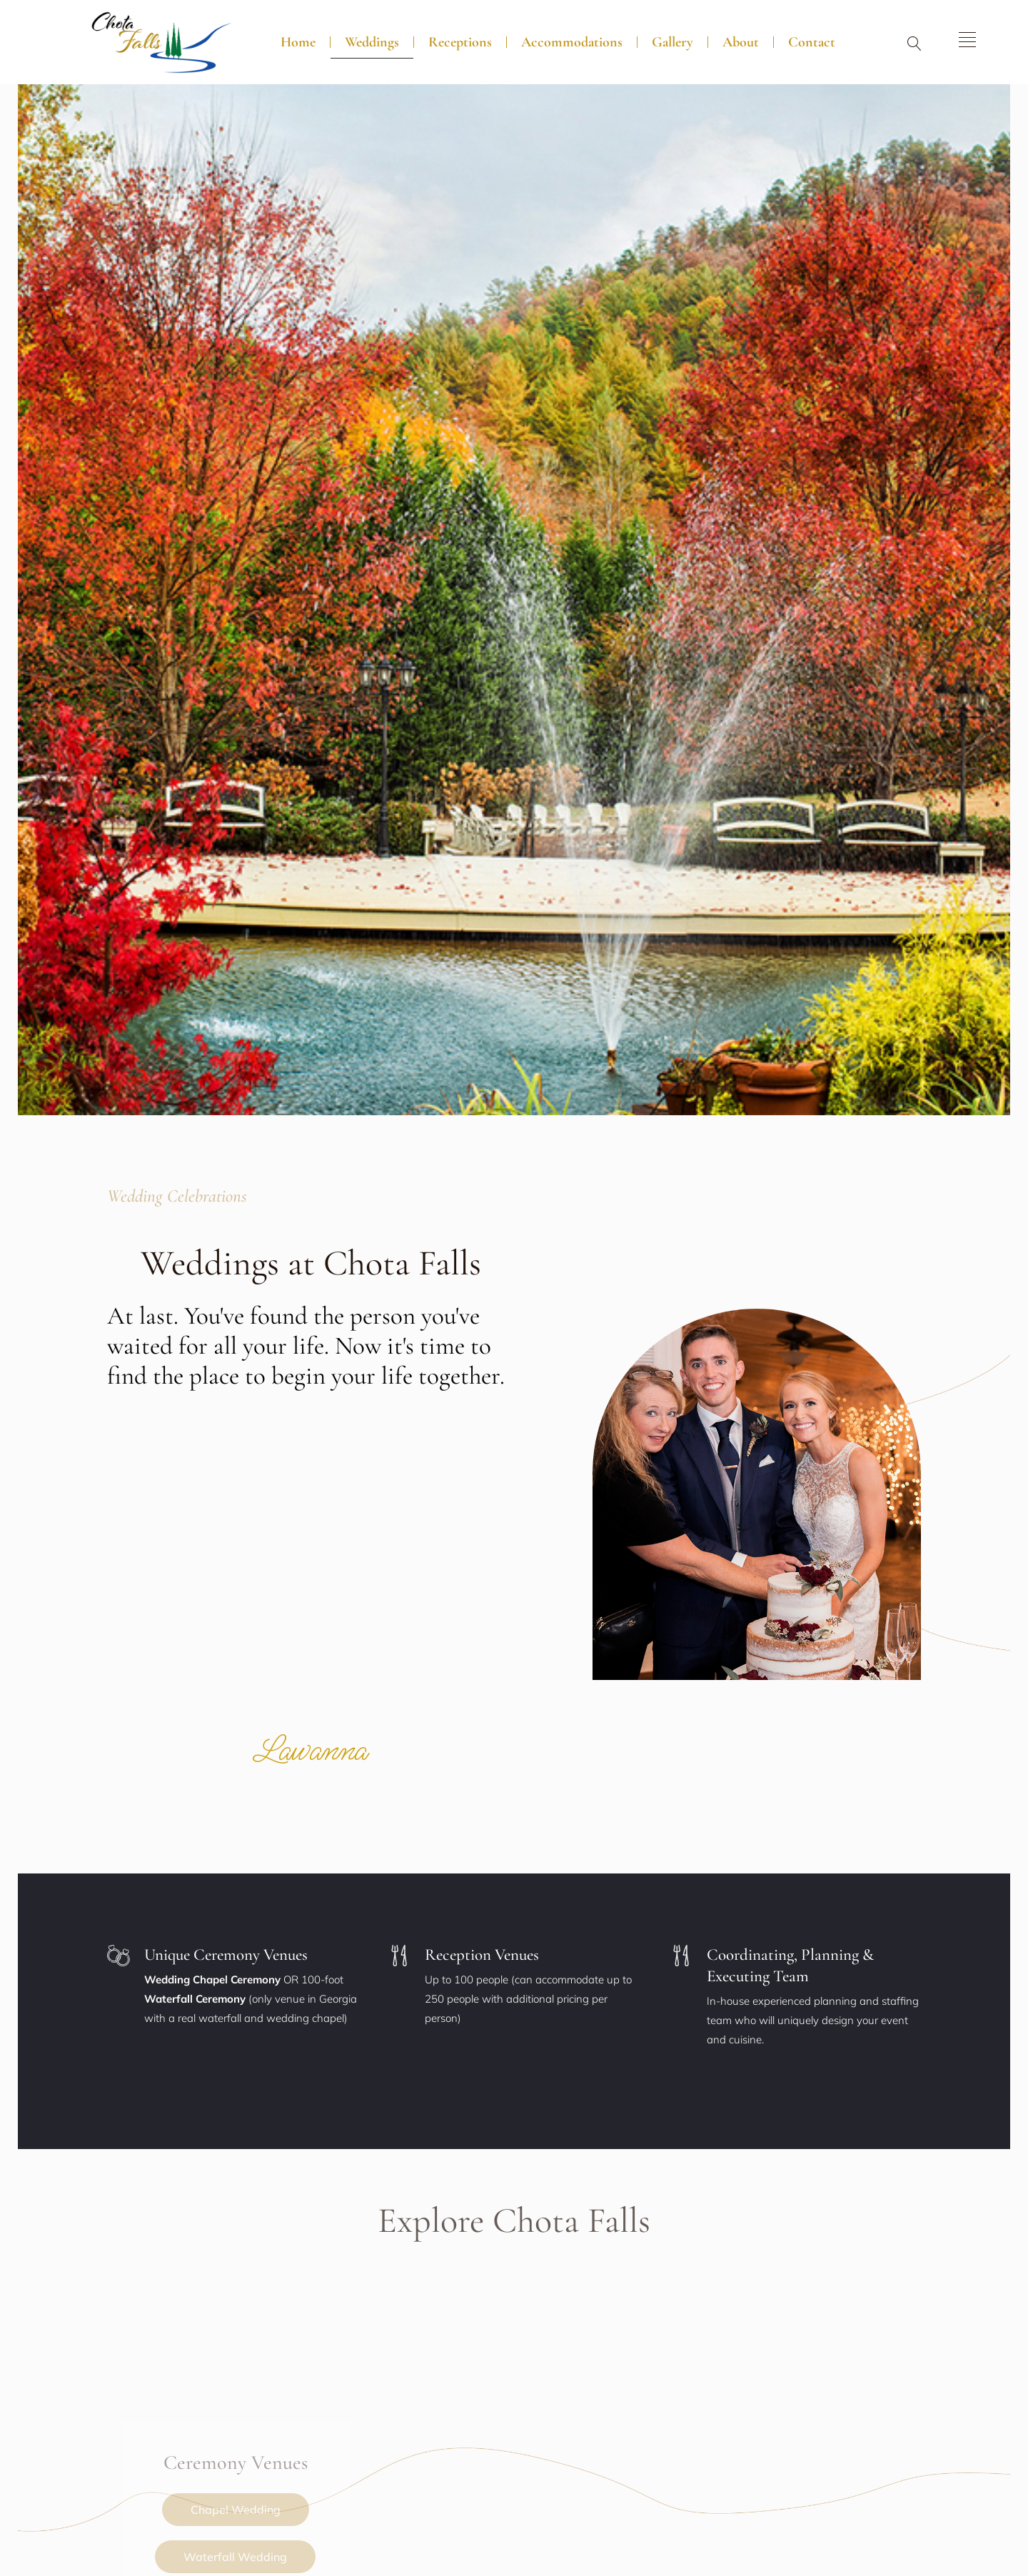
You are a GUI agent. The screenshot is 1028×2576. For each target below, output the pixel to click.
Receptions (460, 42)
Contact (811, 42)
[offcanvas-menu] (967, 40)
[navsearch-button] (914, 45)
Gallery (672, 42)
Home (298, 42)
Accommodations (572, 42)
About (740, 42)
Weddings (372, 42)
